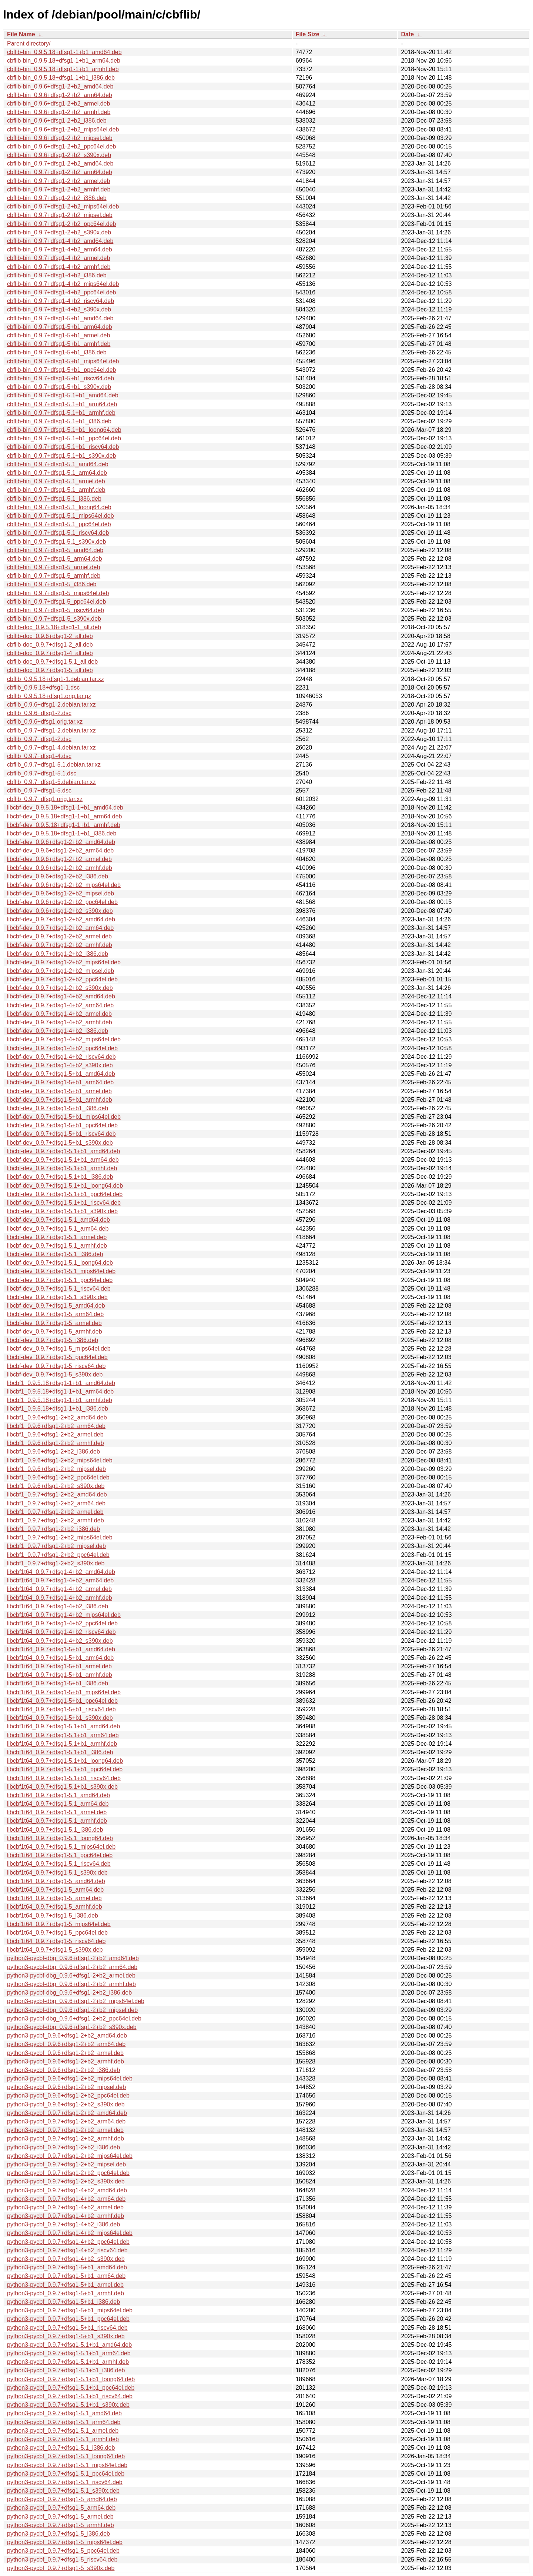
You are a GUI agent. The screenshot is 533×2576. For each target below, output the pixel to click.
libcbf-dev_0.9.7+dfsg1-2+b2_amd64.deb (61, 919)
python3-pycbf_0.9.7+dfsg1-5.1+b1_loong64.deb (71, 2379)
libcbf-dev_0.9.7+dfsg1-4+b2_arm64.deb (60, 1005)
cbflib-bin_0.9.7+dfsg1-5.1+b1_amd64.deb (62, 395)
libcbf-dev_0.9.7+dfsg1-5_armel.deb (54, 1323)
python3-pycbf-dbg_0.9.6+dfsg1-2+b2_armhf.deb (71, 1984)
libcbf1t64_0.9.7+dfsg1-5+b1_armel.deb (59, 1666)
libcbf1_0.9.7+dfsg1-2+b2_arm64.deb (56, 1503)
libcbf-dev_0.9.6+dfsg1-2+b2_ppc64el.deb (62, 902)
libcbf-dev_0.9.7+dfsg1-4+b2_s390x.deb (60, 1065)
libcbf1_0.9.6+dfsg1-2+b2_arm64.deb (56, 1426)
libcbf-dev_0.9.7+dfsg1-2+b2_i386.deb (57, 954)
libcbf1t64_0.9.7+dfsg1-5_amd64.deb (56, 1881)
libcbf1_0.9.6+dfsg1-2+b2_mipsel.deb (56, 1469)
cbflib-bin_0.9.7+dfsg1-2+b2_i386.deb (57, 198)
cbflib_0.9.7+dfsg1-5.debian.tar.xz (51, 782)
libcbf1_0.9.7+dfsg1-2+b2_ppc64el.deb (58, 1555)
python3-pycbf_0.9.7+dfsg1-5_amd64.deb (62, 2499)
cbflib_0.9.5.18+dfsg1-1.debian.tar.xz (55, 679)
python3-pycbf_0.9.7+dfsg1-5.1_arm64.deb (63, 2422)
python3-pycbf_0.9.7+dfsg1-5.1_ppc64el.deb (65, 2473)
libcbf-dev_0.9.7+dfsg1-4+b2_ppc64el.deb (62, 1048)
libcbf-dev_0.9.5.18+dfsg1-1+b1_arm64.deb (64, 816)
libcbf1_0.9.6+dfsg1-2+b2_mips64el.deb (60, 1460)
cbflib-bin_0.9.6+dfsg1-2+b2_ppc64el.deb (61, 146)
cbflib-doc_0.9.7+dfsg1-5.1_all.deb (52, 661)
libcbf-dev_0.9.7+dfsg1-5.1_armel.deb (57, 1237)
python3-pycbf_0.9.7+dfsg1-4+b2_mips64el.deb (70, 2233)
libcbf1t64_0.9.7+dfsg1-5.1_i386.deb (55, 1829)
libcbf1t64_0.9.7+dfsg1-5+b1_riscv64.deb (61, 1709)
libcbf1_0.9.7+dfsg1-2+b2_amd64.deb (57, 1494)
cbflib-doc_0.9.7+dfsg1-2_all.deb (50, 644)
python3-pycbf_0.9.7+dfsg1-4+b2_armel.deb (65, 2207)
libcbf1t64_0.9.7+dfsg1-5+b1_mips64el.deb (64, 1692)
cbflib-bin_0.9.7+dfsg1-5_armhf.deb (53, 576)
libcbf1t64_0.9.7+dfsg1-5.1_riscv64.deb (59, 1864)
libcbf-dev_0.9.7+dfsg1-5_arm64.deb (55, 1314)
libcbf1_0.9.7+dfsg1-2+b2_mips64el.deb (60, 1537)
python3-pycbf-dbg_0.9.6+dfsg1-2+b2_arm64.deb (72, 1967)
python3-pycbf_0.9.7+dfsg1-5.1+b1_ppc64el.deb (70, 2388)
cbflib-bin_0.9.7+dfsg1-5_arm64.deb (54, 558)
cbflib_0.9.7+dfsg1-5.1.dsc (41, 773)
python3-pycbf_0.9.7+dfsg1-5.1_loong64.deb (66, 2456)
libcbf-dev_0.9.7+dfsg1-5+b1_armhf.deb (59, 1100)
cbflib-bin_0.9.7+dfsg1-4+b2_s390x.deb (59, 309)
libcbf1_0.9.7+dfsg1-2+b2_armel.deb (55, 1512)
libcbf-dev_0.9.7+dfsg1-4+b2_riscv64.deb (61, 1057)
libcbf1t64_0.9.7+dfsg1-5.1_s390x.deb (57, 1872)
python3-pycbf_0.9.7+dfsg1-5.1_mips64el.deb (67, 2465)
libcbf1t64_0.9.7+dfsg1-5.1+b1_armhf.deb (62, 1744)
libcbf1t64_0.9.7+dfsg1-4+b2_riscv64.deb (61, 1632)
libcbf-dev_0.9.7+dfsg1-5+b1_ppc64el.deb (62, 1125)
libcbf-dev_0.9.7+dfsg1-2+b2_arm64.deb (60, 928)
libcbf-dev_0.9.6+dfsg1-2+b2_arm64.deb (60, 850)
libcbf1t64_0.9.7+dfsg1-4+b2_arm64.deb (60, 1580)
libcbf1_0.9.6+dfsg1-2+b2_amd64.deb (57, 1417)
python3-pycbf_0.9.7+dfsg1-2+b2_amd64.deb (67, 2113)
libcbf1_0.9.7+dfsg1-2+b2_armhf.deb (55, 1520)
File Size (307, 34)
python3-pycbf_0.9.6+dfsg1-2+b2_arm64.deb (66, 2044)
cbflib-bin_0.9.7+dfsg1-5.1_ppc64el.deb (59, 524)
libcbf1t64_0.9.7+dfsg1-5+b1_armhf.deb (59, 1675)
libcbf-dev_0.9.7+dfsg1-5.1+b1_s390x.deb (62, 1211)
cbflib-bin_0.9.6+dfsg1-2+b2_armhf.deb (58, 112)
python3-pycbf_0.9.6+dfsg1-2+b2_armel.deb (65, 2053)
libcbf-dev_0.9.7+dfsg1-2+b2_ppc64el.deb (62, 979)
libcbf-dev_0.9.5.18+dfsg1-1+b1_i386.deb (61, 833)
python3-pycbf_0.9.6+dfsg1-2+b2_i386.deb (63, 2070)
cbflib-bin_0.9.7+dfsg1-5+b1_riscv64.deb (60, 378)
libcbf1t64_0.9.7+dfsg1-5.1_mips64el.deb (61, 1846)
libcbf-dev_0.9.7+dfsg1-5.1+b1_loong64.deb (65, 1185)
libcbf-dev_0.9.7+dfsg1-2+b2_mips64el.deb (64, 962)
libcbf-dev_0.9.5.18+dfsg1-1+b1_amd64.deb (65, 807)
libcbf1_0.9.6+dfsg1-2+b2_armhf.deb (55, 1443)
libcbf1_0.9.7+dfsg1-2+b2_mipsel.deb (56, 1546)
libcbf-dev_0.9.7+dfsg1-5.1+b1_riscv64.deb (64, 1202)
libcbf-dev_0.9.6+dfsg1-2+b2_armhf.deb (59, 868)
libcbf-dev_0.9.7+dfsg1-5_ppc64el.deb (57, 1357)
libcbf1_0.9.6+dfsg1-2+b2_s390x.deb (55, 1486)
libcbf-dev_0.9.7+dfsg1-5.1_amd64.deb (58, 1220)
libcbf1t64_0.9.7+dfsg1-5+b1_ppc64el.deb (62, 1701)
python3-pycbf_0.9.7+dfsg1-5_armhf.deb (60, 2525)
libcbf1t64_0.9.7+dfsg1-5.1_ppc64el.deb (60, 1855)
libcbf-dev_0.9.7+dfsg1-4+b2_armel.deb (59, 1014)
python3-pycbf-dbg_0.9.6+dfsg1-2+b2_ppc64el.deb (74, 2018)
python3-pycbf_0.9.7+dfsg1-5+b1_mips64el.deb (70, 2310)
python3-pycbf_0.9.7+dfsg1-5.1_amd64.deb (64, 2413)
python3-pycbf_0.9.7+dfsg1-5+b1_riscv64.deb (67, 2328)
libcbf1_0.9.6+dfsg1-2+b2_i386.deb (53, 1451)
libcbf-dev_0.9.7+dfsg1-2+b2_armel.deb (59, 936)
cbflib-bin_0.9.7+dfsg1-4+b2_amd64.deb (60, 241)
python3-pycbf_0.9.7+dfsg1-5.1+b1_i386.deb (66, 2370)
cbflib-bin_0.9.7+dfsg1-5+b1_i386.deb (57, 352)
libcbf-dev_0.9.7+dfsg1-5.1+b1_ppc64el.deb (65, 1194)
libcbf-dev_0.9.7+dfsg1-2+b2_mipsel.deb (60, 971)
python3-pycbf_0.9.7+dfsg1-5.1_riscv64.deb (65, 2482)
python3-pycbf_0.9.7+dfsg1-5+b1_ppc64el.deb (68, 2319)
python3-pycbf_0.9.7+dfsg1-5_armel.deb (60, 2516)
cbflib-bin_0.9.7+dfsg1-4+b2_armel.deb (58, 258)
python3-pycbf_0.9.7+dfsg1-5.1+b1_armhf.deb (68, 2362)
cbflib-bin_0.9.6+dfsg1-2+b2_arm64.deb (59, 95)
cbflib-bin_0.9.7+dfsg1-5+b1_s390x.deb (59, 387)
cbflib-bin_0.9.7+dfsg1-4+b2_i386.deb (57, 275)
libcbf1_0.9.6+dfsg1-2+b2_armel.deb (55, 1434)
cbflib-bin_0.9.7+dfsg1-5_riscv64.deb (55, 610)
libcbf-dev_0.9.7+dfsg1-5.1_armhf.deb (57, 1245)
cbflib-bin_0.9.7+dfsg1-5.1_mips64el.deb (60, 516)
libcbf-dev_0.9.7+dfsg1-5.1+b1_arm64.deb (63, 1160)
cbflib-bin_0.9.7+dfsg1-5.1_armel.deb (56, 481)
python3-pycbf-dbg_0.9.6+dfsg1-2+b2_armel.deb (71, 1975)
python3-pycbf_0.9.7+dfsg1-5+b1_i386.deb (63, 2302)
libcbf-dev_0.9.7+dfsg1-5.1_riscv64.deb (59, 1288)
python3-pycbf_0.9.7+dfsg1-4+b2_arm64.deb (66, 2199)
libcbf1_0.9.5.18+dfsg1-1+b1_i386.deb (57, 1408)
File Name (21, 34)
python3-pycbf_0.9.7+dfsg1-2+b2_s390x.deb (66, 2181)
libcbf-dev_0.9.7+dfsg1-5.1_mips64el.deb (61, 1271)
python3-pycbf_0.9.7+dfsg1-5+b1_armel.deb (65, 2285)
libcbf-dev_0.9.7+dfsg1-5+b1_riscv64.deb (61, 1134)
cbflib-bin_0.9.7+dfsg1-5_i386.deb (52, 584)
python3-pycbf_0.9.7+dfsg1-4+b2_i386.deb (63, 2224)
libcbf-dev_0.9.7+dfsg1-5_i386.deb (52, 1340)
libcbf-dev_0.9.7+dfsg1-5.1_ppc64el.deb (60, 1280)
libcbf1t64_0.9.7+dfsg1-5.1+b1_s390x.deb (62, 1786)
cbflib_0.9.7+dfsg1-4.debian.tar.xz (51, 747)
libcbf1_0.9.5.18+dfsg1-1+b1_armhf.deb (59, 1400)
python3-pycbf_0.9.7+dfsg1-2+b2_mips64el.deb (70, 2156)
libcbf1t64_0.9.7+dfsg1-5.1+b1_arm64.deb (63, 1735)
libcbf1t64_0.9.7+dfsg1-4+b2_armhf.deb (59, 1598)
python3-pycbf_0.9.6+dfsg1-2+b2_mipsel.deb (66, 2087)
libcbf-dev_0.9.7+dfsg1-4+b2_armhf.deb (59, 1022)
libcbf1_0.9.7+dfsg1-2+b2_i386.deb (53, 1529)
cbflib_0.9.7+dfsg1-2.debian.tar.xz (51, 730)
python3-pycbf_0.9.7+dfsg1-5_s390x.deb (60, 2568)
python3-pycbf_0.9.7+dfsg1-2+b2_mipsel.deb (66, 2164)
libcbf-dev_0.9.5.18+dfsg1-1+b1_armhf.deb (63, 825)
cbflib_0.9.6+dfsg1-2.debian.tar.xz (51, 704)
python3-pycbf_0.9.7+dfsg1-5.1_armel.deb (62, 2430)
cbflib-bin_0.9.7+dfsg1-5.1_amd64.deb (57, 464)
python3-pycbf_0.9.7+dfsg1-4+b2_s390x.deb (66, 2259)
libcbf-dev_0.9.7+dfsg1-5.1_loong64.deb (60, 1262)
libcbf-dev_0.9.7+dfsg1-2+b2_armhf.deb (59, 945)
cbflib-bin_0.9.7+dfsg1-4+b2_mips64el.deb (63, 284)
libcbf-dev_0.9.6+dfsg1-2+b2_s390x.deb (60, 911)
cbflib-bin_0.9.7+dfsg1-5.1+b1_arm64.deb (62, 404)
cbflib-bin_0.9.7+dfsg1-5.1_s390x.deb (56, 541)
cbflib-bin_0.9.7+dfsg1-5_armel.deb (53, 567)
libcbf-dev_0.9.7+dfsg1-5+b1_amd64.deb (61, 1074)
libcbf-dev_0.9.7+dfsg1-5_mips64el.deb (59, 1348)
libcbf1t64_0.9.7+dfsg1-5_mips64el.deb (59, 1924)
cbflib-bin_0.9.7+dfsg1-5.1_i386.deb (54, 498)
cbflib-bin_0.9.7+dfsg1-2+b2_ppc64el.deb (61, 224)
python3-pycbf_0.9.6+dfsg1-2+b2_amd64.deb (67, 2035)
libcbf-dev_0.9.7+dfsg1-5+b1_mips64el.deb (64, 1117)
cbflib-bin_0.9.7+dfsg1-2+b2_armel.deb (58, 181)
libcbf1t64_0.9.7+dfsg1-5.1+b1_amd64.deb (63, 1726)
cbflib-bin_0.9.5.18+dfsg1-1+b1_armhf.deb (63, 69)
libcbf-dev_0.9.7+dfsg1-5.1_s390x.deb (57, 1297)
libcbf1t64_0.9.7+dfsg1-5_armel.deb (54, 1898)
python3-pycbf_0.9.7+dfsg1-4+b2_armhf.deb (65, 2216)
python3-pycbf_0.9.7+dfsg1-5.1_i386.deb (61, 2448)
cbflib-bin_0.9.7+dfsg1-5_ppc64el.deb (56, 601)
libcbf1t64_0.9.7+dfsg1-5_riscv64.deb (56, 1941)
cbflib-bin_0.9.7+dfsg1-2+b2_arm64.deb (59, 172)
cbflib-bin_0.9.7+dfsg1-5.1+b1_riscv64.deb (63, 447)
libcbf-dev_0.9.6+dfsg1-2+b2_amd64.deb (61, 842)
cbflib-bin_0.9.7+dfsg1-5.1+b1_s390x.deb (61, 456)
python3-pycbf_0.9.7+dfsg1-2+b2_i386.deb (63, 2147)
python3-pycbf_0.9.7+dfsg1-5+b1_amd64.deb (67, 2267)
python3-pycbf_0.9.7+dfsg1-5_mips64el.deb (65, 2542)
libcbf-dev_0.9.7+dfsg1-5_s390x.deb (55, 1374)
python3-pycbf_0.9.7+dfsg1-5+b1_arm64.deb (66, 2276)
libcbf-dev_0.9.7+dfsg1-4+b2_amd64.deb (61, 996)
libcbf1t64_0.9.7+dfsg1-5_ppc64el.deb (57, 1932)
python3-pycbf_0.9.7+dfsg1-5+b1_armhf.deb (65, 2293)
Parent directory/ (28, 43)
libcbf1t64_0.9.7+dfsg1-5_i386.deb (52, 1915)
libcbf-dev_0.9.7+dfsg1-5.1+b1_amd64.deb (63, 1151)
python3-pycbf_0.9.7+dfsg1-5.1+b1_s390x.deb (68, 2405)
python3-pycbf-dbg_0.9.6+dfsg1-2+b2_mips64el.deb (75, 2001)
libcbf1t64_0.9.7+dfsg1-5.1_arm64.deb (57, 1804)
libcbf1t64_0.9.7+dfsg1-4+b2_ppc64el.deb (62, 1623)
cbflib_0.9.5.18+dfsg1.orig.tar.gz (49, 696)
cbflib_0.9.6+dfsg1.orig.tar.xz (45, 721)
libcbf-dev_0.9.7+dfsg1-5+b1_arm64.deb (60, 1082)
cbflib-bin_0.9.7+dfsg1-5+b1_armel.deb (58, 335)
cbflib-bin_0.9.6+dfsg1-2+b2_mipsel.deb (60, 138)
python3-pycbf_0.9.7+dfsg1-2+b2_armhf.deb (65, 2138)
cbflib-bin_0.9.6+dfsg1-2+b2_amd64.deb (60, 86)
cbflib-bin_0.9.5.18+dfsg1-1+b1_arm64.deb (63, 60)
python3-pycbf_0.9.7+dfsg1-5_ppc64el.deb (63, 2550)
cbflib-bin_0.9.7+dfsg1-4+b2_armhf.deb (58, 267)
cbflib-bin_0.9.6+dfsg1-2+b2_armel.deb (58, 103)
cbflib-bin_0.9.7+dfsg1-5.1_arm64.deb (57, 473)
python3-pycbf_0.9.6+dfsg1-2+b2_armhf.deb (65, 2061)
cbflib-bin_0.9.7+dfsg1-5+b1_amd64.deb (60, 318)
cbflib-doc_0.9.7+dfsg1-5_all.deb (50, 670)
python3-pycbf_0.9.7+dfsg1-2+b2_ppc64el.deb (68, 2173)
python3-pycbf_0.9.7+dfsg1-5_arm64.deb (61, 2508)
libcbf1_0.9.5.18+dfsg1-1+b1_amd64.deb (61, 1383)
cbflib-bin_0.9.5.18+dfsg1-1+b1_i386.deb (61, 77)
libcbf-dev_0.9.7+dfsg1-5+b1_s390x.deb (60, 1142)
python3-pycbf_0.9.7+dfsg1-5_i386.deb (58, 2533)
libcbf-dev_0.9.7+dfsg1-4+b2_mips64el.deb (64, 1039)
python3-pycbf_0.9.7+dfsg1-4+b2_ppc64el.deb (68, 2242)
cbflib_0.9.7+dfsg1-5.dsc (39, 790)
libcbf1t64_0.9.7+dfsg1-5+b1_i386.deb (57, 1683)
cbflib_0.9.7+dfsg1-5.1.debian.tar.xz (54, 764)
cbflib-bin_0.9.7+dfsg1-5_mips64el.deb (58, 593)
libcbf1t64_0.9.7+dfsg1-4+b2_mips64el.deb (64, 1615)
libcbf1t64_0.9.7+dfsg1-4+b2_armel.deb (59, 1589)
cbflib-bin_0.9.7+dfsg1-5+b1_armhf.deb (58, 344)
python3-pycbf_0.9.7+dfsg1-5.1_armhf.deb (63, 2439)
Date (407, 34)
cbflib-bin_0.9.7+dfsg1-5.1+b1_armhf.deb (61, 413)
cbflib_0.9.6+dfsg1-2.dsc (39, 713)
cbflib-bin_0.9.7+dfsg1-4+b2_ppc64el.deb (61, 292)
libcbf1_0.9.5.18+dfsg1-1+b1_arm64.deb (60, 1391)
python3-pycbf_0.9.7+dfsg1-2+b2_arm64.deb (66, 2121)
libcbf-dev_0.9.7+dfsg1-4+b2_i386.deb (57, 1031)
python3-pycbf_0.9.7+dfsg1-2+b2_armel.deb (65, 2130)
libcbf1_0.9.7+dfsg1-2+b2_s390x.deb (55, 1563)
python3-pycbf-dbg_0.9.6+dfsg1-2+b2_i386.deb (69, 1992)
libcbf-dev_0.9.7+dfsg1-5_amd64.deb (56, 1305)
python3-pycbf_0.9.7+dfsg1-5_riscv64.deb (62, 2559)
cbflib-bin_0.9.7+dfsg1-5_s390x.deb (54, 618)
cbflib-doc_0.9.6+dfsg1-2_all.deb (50, 636)
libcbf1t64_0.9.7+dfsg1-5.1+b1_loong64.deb (65, 1761)
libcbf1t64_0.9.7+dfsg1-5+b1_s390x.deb (60, 1718)
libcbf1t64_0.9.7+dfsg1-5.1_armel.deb (57, 1812)
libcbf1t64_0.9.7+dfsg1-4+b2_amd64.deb (61, 1572)
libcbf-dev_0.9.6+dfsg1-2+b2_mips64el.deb (64, 885)
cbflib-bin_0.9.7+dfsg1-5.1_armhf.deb (56, 490)
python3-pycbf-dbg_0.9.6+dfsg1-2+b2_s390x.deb (72, 2027)
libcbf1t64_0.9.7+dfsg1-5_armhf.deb (54, 1906)
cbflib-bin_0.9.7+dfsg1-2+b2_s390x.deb (59, 232)
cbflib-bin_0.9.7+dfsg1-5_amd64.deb (55, 550)
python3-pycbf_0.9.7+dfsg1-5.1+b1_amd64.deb (69, 2345)
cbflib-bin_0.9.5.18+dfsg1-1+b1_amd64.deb (64, 52)
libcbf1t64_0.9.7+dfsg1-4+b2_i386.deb (57, 1606)
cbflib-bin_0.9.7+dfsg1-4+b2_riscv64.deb (60, 301)
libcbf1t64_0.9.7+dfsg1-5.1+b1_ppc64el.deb (65, 1769)
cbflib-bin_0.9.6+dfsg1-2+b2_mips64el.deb (63, 129)
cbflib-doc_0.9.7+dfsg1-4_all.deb (50, 653)
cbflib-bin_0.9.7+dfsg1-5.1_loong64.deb (59, 507)
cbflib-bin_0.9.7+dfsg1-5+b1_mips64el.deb (63, 361)
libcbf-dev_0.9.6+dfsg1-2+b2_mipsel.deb (60, 893)
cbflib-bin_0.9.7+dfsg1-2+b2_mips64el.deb (63, 206)
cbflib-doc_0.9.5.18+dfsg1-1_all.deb (54, 627)
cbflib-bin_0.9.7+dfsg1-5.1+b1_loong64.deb (64, 430)
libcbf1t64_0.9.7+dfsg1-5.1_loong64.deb (60, 1838)
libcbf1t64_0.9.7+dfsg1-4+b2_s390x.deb (60, 1641)
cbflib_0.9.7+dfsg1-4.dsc (39, 756)
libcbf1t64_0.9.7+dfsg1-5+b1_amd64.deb (61, 1649)
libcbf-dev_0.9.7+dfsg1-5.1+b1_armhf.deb (62, 1168)
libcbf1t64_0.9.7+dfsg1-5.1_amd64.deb (58, 1795)
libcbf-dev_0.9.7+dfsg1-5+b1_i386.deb (57, 1108)
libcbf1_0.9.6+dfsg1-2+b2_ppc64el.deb (58, 1477)
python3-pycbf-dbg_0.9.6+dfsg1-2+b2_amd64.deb (73, 1958)
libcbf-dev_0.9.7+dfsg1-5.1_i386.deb (55, 1254)
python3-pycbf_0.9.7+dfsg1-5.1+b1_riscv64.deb (70, 2396)
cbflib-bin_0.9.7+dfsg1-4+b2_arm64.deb (59, 249)
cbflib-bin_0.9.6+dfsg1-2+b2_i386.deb (57, 120)
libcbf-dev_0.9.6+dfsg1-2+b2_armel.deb (59, 859)
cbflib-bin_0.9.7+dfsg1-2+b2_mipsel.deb (60, 215)
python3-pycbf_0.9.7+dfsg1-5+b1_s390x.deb (66, 2336)
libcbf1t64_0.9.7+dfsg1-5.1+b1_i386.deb (60, 1752)
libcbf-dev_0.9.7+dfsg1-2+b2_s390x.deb (60, 988)
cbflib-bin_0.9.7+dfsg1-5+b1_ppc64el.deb (61, 370)
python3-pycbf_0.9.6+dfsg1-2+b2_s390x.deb (66, 2104)
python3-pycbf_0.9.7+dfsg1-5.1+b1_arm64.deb (69, 2353)
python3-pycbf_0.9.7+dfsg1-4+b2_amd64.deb (67, 2190)
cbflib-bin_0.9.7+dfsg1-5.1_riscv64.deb (58, 533)
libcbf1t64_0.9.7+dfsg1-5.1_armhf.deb (57, 1821)
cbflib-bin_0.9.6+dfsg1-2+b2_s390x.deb (59, 155)
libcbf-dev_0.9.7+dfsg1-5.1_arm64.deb (57, 1228)
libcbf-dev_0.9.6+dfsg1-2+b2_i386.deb (57, 876)
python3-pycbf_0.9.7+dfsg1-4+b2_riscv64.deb (67, 2250)
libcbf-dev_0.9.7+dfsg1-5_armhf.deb (54, 1331)
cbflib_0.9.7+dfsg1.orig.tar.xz (45, 799)
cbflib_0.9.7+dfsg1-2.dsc (39, 739)
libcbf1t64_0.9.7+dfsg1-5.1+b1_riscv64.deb (64, 1778)
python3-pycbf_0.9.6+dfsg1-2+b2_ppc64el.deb (68, 2095)
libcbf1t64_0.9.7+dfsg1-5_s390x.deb (55, 1949)
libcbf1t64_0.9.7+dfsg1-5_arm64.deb (55, 1889)
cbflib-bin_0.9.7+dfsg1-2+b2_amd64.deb (60, 163)
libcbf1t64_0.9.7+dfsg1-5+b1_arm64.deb (60, 1658)
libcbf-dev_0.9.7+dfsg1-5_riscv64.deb (56, 1366)
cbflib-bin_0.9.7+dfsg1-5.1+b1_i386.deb (59, 421)
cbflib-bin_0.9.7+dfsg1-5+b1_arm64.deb (59, 327)
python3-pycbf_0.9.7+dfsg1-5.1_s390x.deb (63, 2490)
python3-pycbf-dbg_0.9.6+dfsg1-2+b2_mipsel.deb (72, 2010)
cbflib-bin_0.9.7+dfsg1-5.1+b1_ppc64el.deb (64, 438)
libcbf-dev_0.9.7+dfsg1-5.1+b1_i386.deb (60, 1177)
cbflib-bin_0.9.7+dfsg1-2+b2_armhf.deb (58, 189)
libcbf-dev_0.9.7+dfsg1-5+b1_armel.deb (59, 1091)
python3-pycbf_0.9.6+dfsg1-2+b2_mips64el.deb (70, 2078)
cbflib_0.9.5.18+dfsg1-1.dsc (43, 687)
